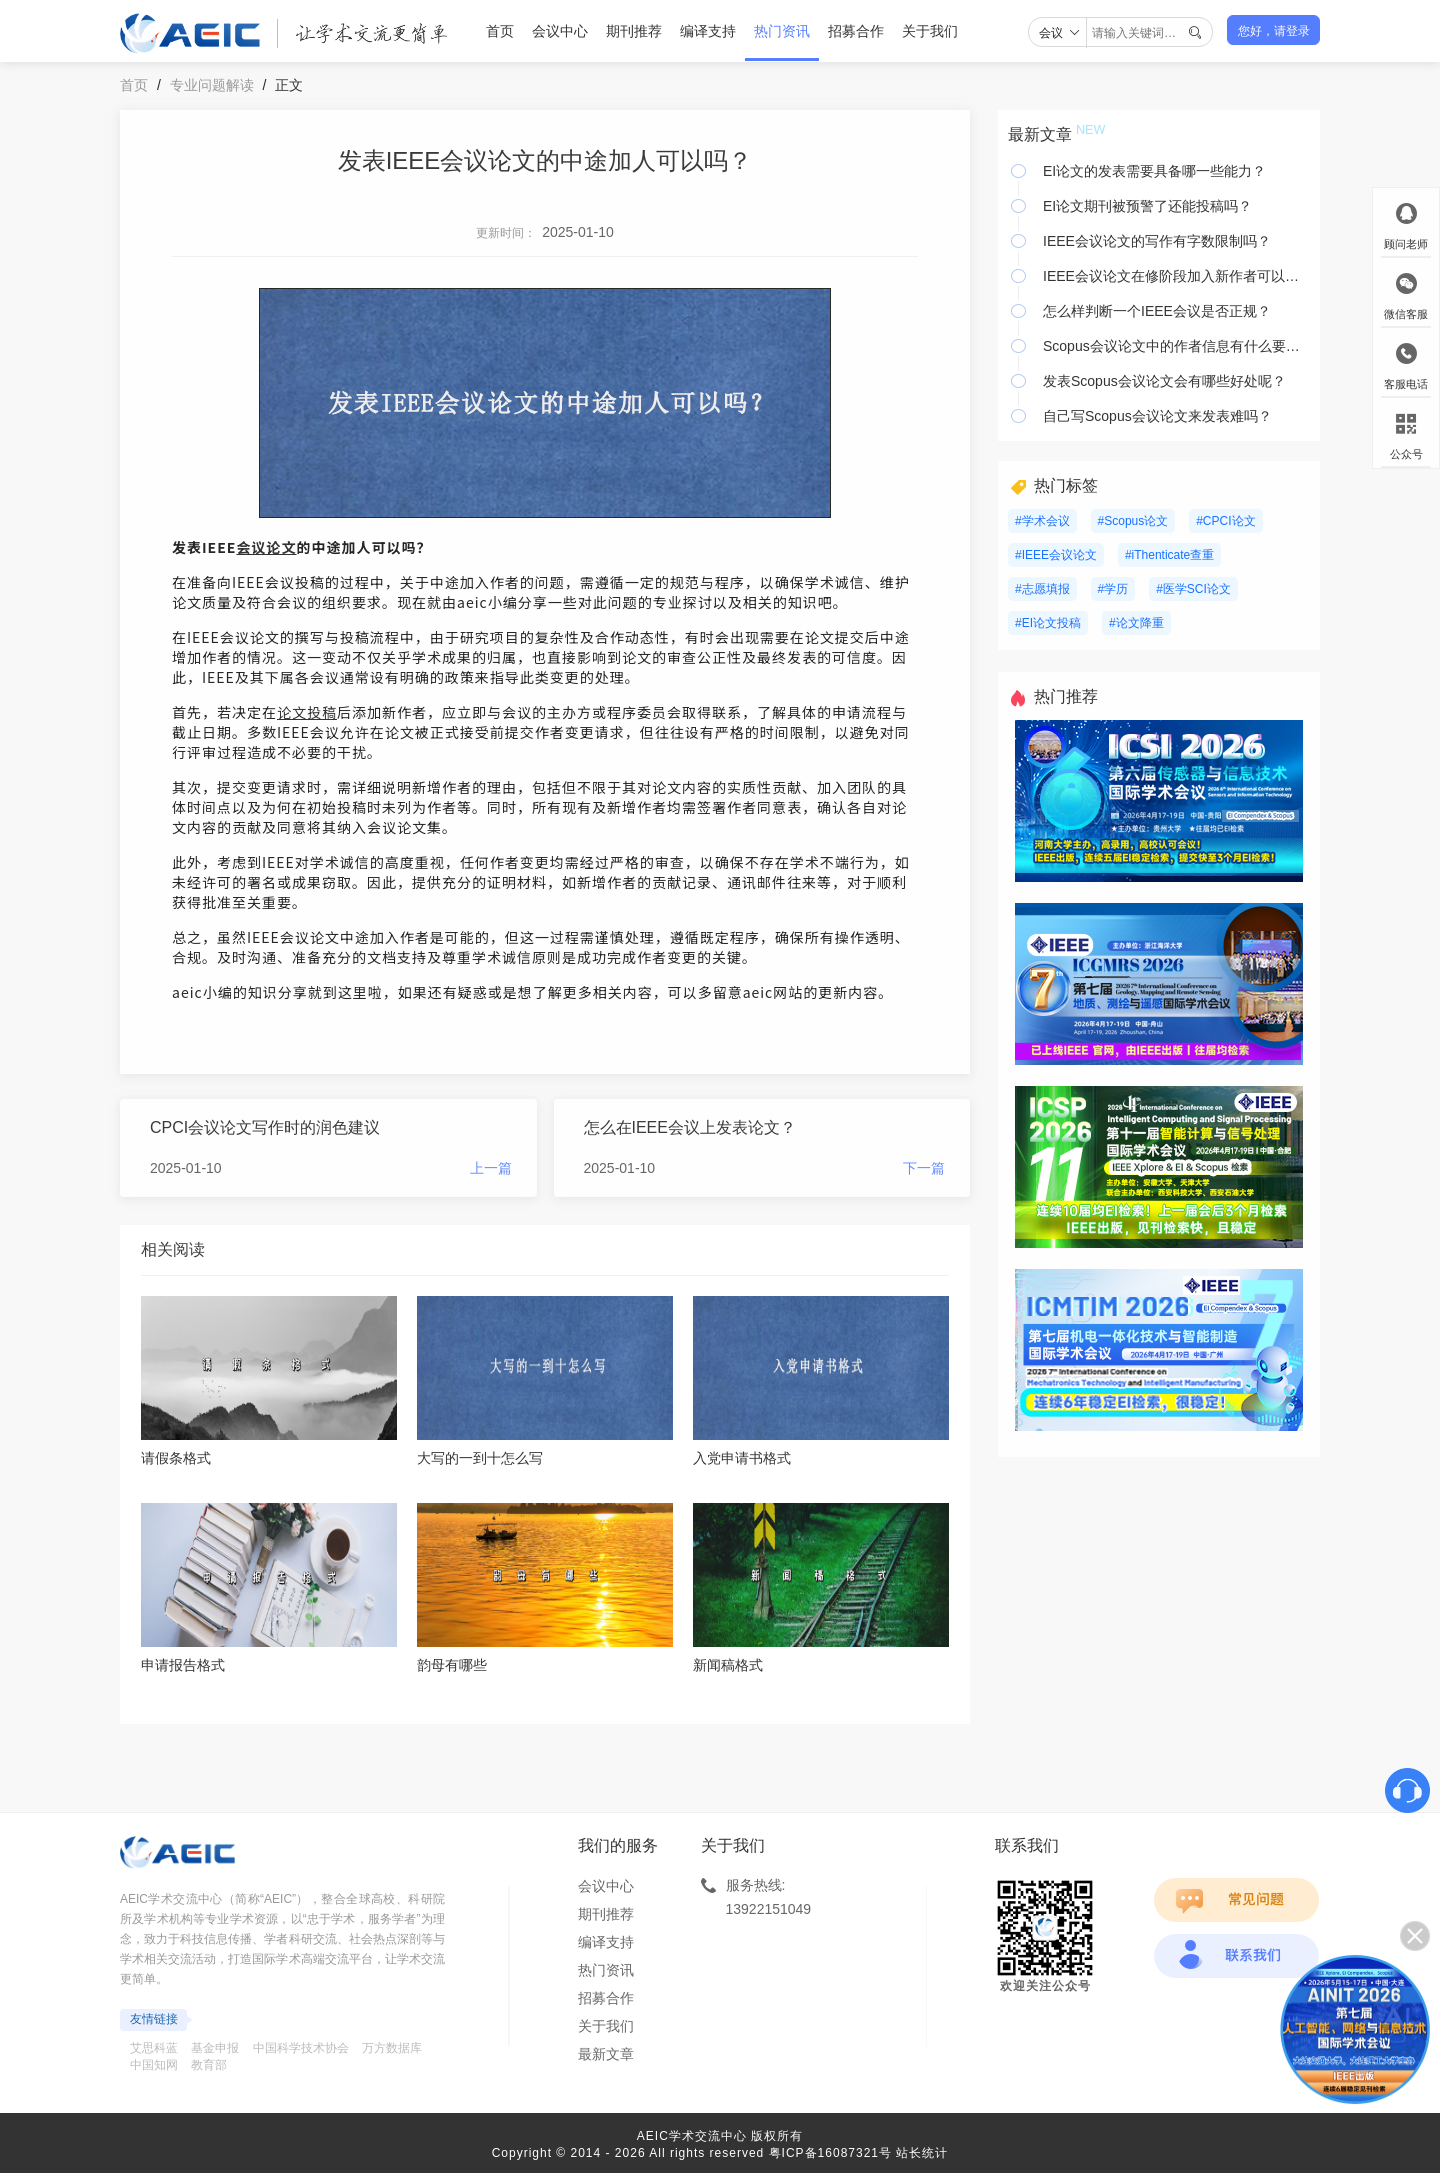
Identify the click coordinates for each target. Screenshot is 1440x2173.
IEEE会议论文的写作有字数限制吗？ (1157, 241)
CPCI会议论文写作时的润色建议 (265, 1127)
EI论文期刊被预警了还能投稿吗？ (1147, 206)
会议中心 (560, 31)
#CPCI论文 (1225, 521)
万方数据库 (392, 2048)
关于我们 (930, 31)
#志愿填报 (1042, 589)
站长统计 (922, 2153)
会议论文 (266, 547)
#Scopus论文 (1133, 521)
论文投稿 (307, 712)
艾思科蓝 (154, 2048)
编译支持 (708, 31)
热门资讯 (782, 31)
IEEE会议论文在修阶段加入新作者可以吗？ (1176, 276)
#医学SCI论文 (1193, 589)
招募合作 (856, 31)
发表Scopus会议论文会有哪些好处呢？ (1164, 381)
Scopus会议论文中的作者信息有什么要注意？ (1176, 346)
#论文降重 (1136, 623)
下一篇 (924, 1168)
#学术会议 (1042, 521)
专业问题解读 (212, 85)
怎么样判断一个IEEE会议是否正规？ (1157, 311)
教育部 (209, 2065)
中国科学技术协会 (301, 2048)
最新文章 (606, 2054)
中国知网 (154, 2065)
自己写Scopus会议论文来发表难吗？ (1157, 416)
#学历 (1113, 589)
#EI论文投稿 (1048, 623)
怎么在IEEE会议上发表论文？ (690, 1127)
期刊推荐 (634, 31)
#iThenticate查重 (1169, 555)
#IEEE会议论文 (1056, 555)
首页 (500, 31)
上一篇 (491, 1168)
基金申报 (215, 2048)
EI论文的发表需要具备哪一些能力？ (1154, 171)
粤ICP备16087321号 (830, 2153)
